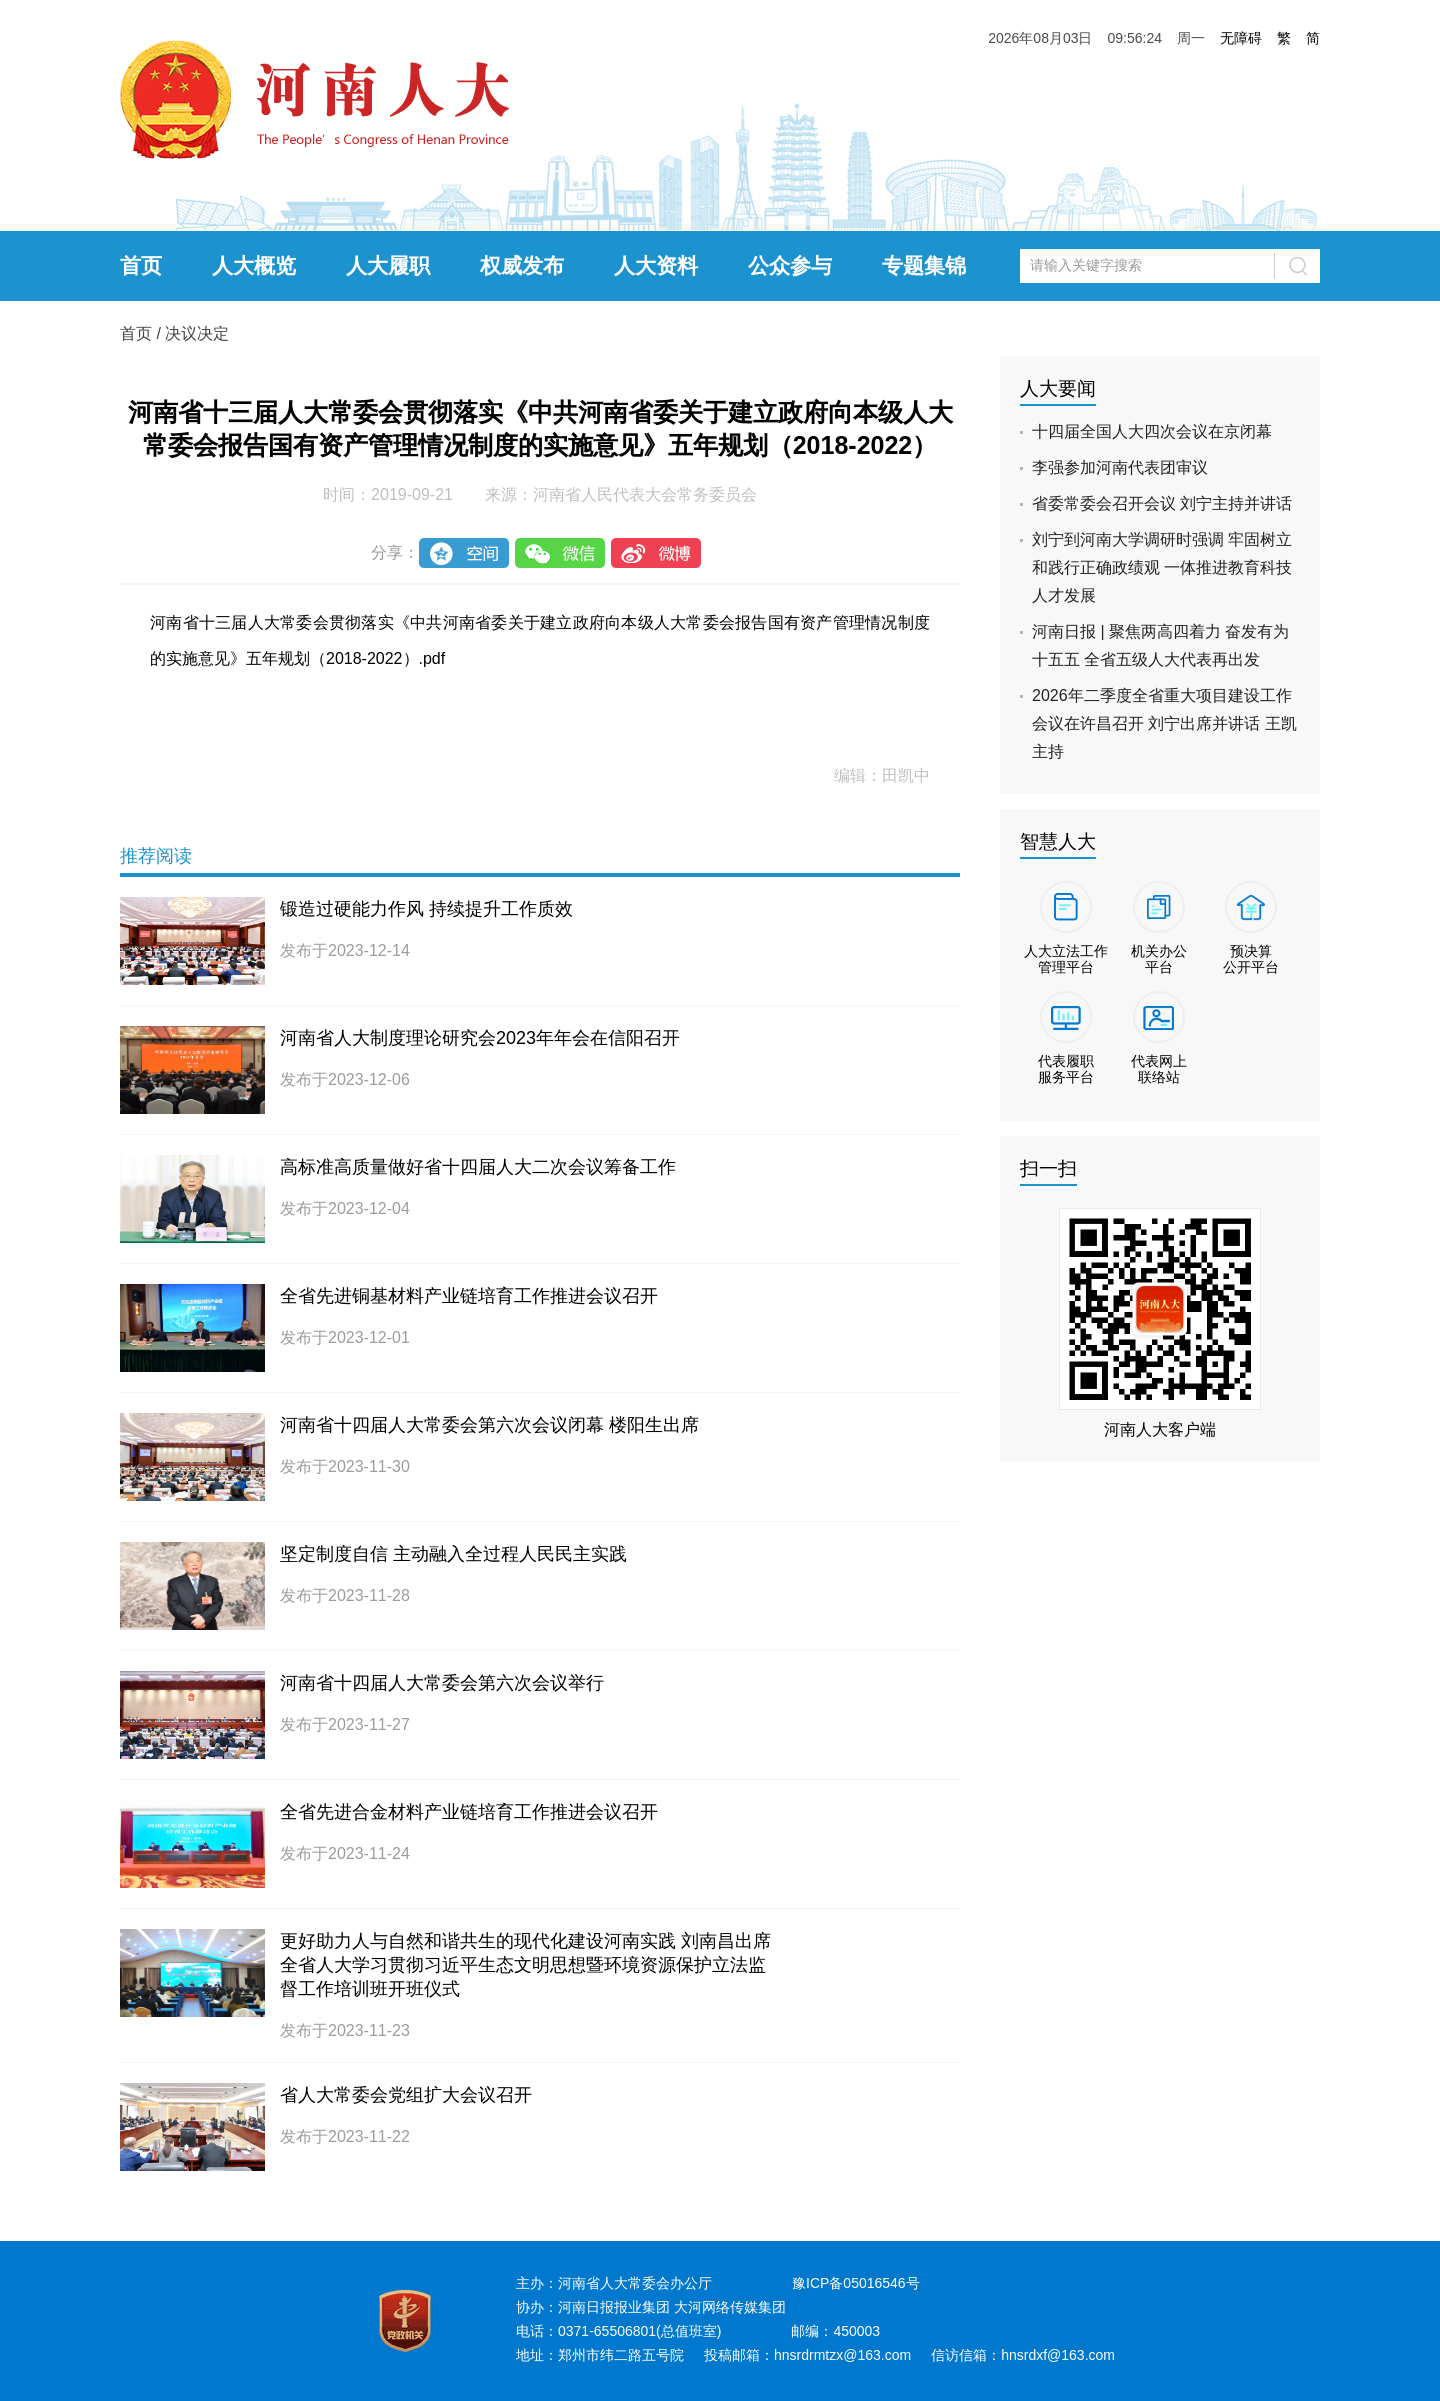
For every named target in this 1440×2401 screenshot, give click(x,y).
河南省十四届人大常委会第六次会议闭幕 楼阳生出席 (489, 1425)
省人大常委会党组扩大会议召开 (406, 2095)
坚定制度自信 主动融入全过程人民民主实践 (453, 1554)
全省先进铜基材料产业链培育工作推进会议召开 (469, 1296)
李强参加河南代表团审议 (1120, 467)
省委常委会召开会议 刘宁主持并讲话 (1162, 503)
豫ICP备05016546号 (856, 2283)
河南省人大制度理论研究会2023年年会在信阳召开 (480, 1038)
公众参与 (790, 265)
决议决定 (197, 333)
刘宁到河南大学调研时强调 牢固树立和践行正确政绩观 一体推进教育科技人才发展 (1162, 567)
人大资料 (656, 265)
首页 (141, 265)
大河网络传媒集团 (730, 2307)
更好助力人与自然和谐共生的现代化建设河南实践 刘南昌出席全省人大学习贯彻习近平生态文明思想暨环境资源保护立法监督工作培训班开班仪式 (525, 1965)
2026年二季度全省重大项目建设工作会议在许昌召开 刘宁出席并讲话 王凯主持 (1164, 723)
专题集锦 (924, 265)
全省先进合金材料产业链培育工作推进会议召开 (469, 1812)
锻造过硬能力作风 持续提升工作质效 (426, 909)
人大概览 (254, 265)
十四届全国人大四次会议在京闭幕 (1152, 431)
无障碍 (1241, 38)
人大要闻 (1058, 388)
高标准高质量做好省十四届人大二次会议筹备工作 (478, 1167)
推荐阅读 (156, 856)
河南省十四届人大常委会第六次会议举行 (442, 1683)
